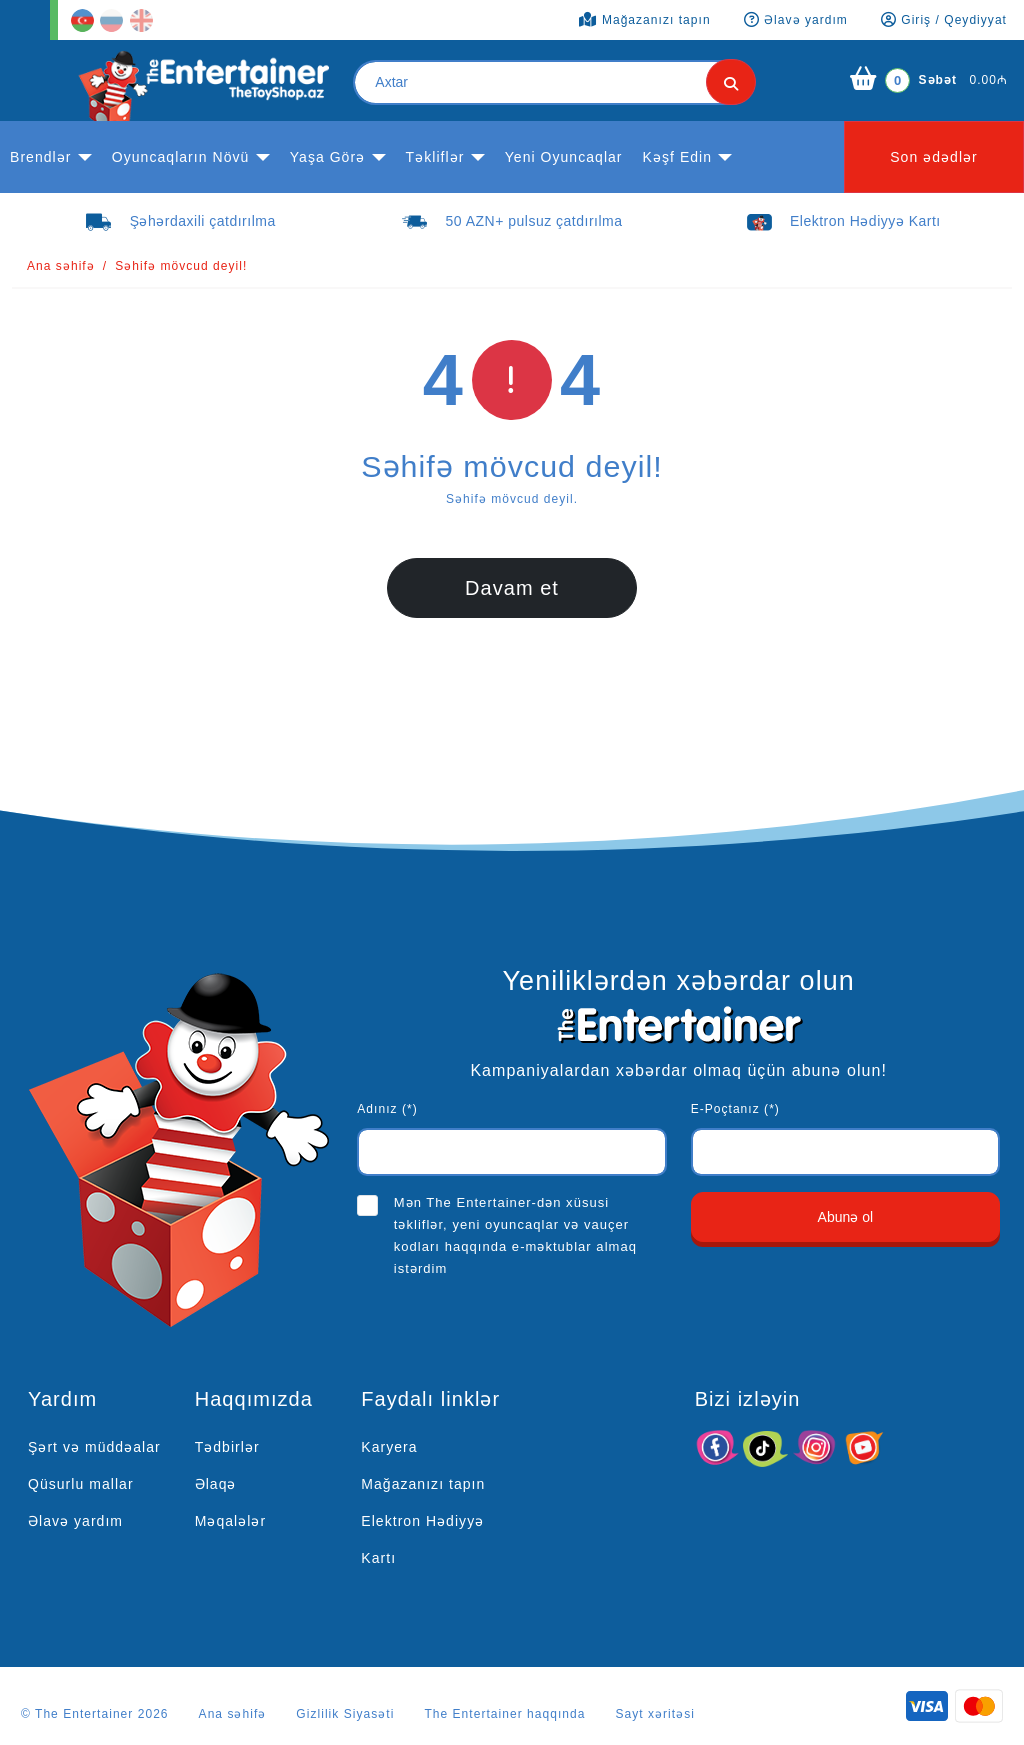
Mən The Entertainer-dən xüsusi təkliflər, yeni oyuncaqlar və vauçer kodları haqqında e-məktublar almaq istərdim (515, 1235)
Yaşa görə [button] (327, 157)
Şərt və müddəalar (94, 1447)
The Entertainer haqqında (504, 1714)
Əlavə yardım (75, 1521)
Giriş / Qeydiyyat (944, 20)
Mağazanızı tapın (423, 1484)
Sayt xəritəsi (655, 1714)
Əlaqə (216, 1484)
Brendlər (40, 157)
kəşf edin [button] (678, 157)
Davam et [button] (512, 588)
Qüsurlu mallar (81, 1484)
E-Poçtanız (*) (735, 1109)
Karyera (389, 1447)
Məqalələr (230, 1521)
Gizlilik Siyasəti (345, 1714)
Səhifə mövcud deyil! (181, 266)
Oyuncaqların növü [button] (181, 157)
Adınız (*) (387, 1109)
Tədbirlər (227, 1447)
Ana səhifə (61, 266)
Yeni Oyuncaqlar (564, 157)
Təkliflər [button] (435, 157)
